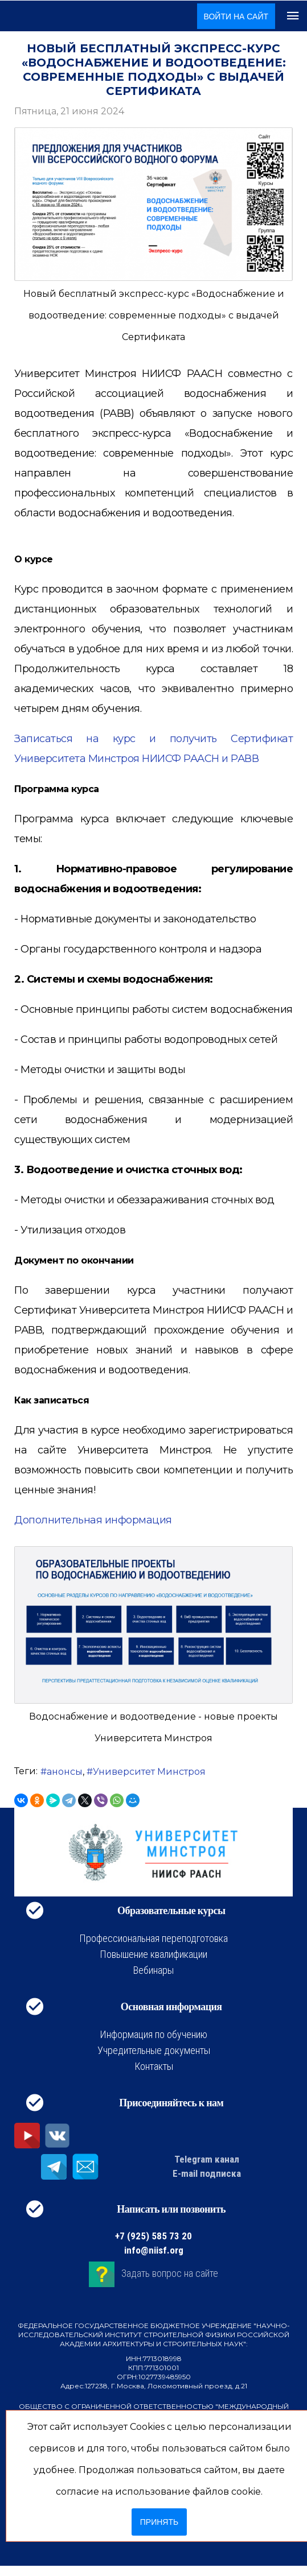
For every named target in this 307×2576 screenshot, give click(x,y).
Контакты (153, 2066)
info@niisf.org (153, 2250)
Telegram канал (206, 2159)
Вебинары (153, 1970)
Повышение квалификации (153, 1954)
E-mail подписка (207, 2173)
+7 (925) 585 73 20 (153, 2236)
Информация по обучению (153, 2034)
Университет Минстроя (149, 1771)
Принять (159, 2522)
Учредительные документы (153, 2050)
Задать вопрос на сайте (169, 2273)
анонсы (65, 1771)
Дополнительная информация (93, 1520)
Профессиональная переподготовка (153, 1938)
